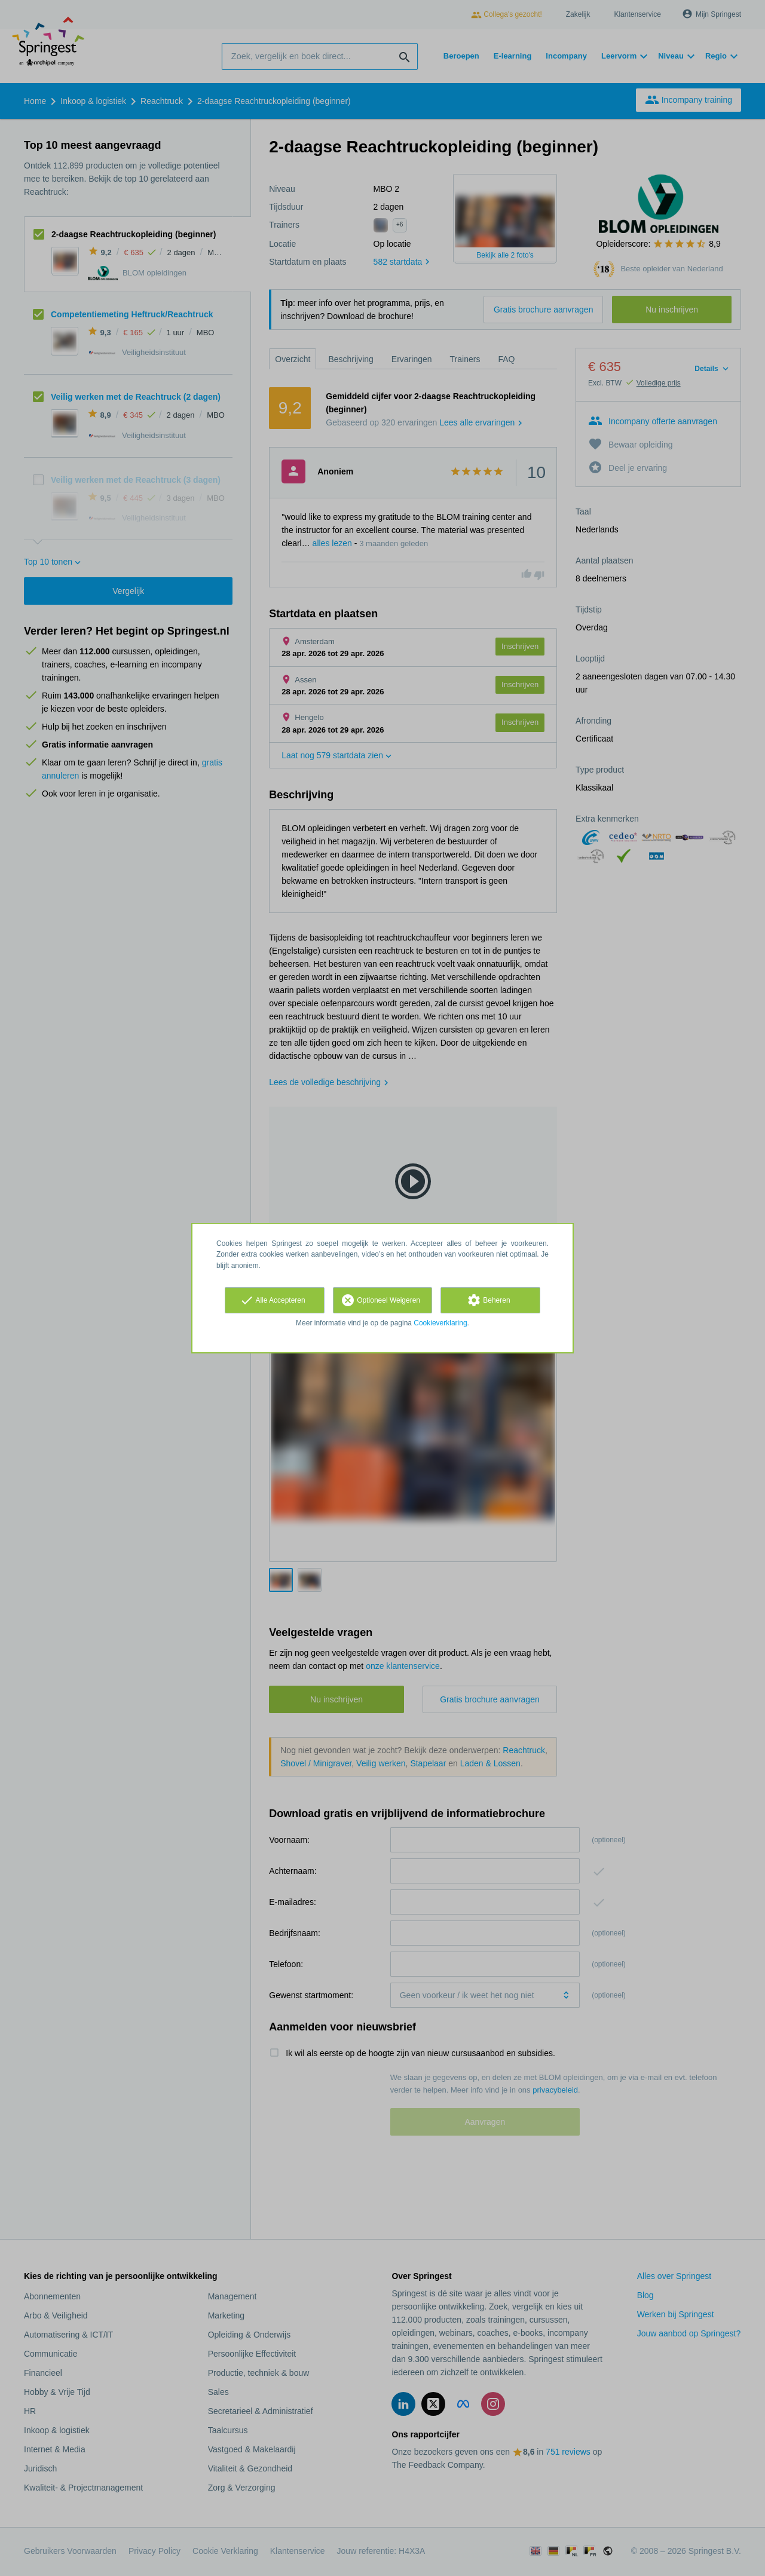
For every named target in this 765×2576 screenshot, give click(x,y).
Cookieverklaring (440, 1323)
